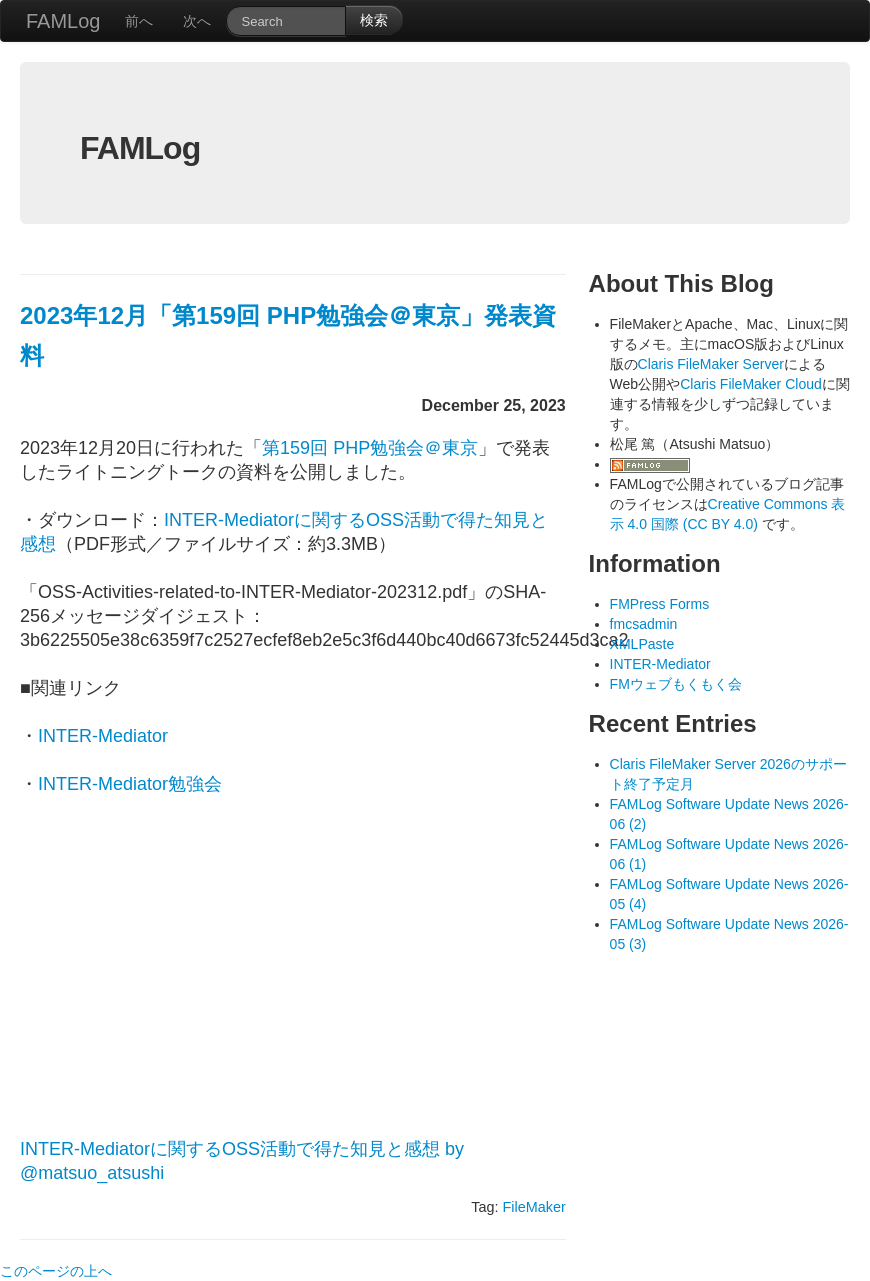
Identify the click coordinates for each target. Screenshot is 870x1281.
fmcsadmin (644, 624)
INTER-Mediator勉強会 (130, 784)
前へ (139, 21)
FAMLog (63, 21)
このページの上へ (56, 1271)
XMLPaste (642, 644)
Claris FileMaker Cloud (751, 384)
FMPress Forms (660, 604)
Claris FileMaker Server (711, 364)
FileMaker (534, 1207)
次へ (197, 21)
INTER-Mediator (103, 736)
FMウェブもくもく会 (676, 684)
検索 (374, 20)
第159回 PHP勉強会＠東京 (370, 448)
